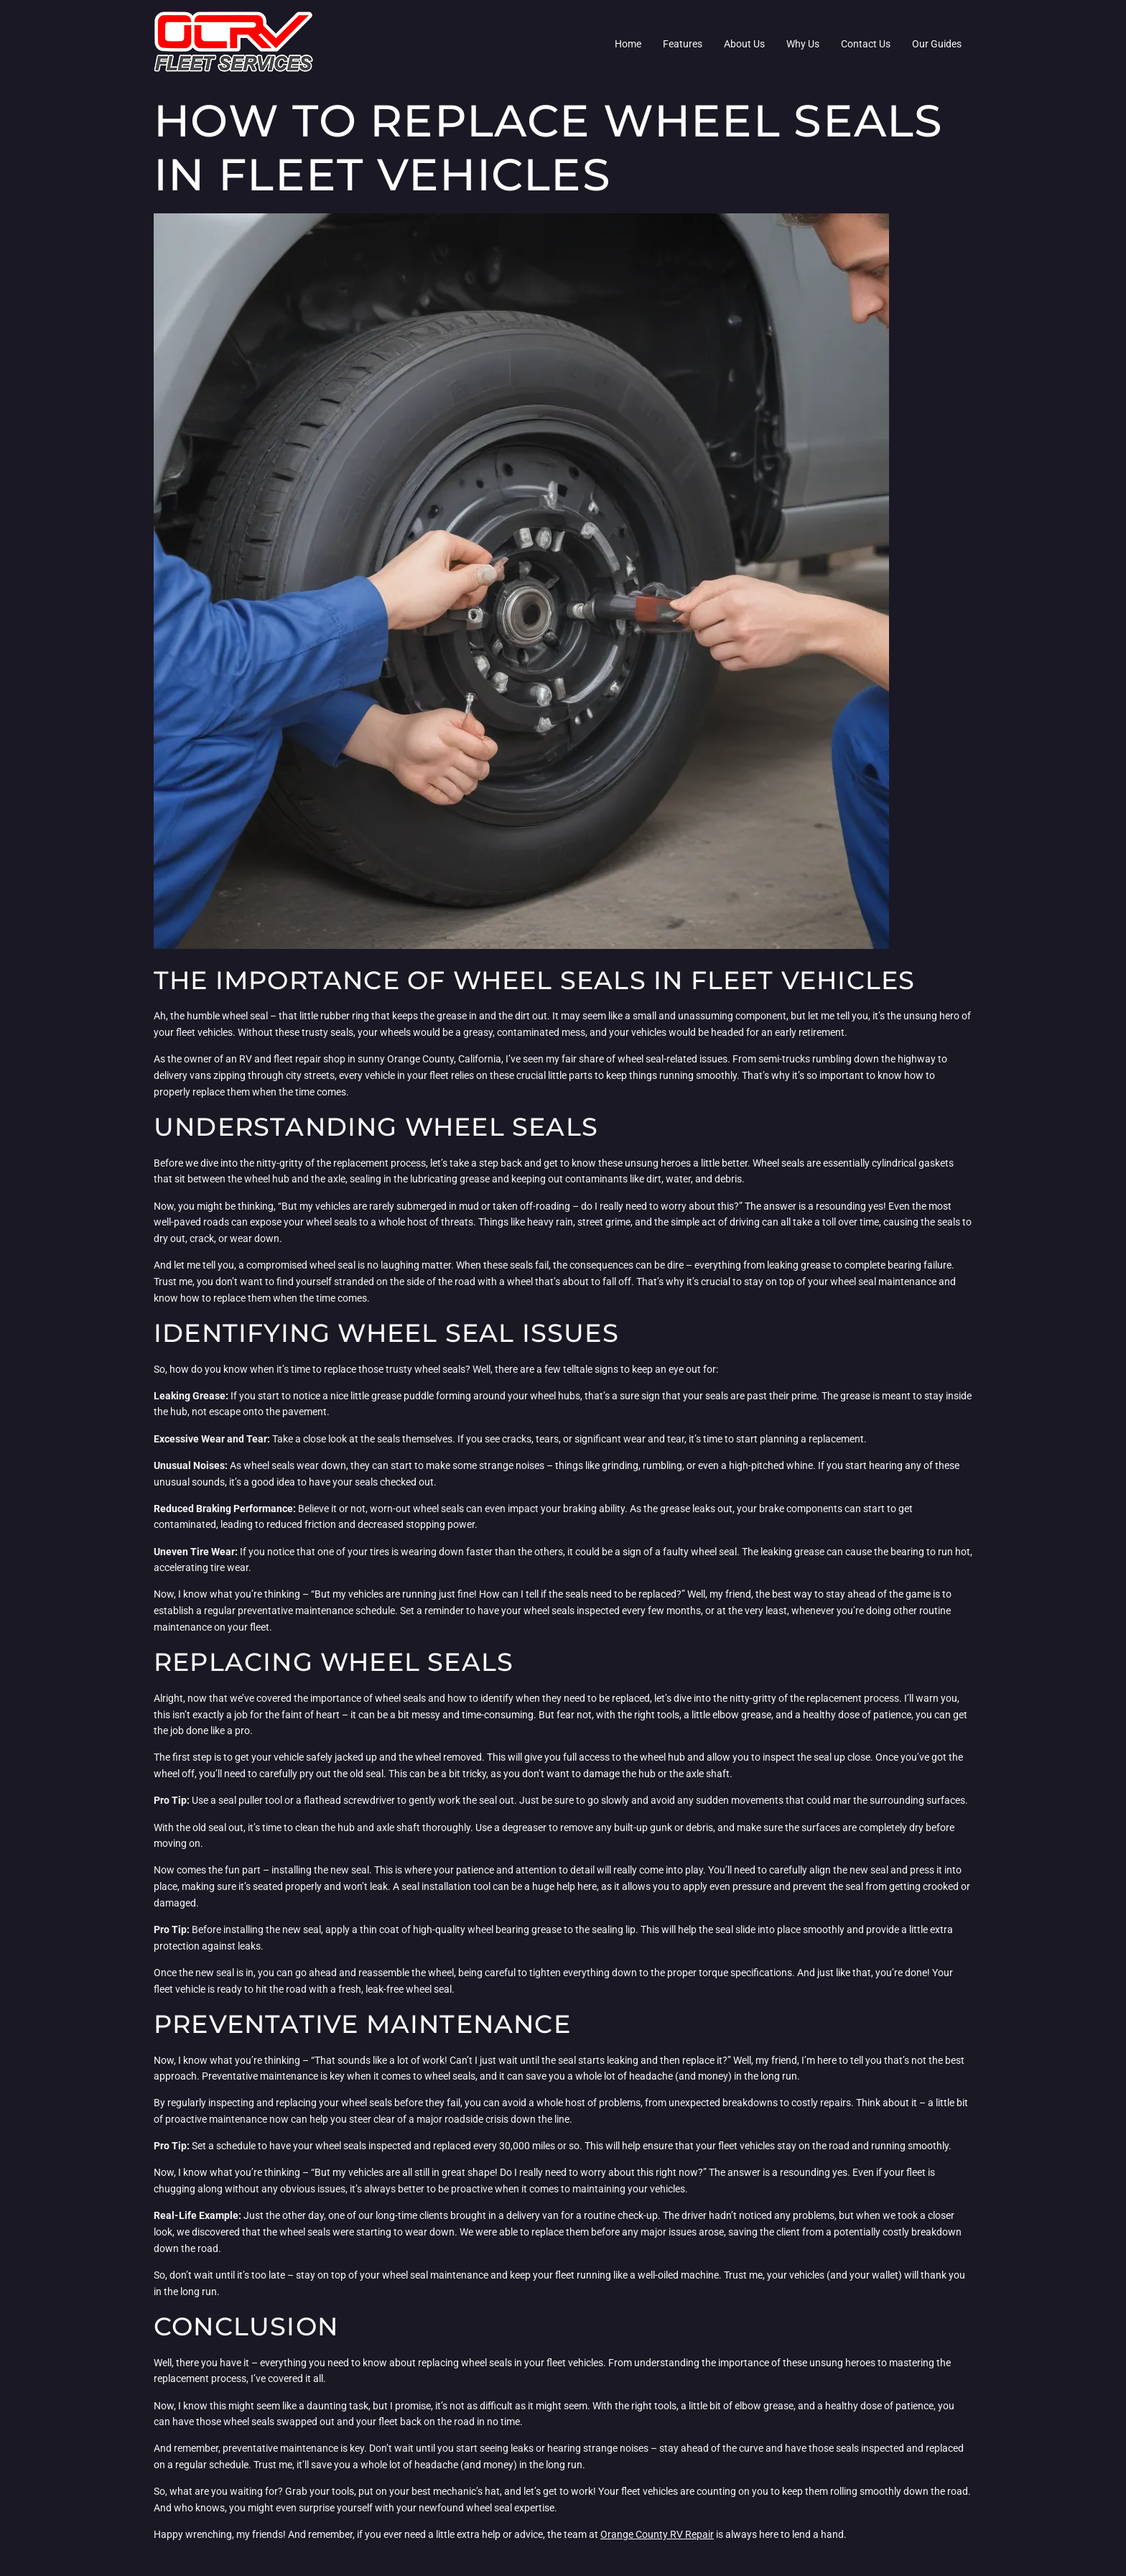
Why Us (802, 44)
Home (628, 44)
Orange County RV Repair (657, 2534)
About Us (744, 44)
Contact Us (865, 44)
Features (682, 44)
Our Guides (937, 44)
